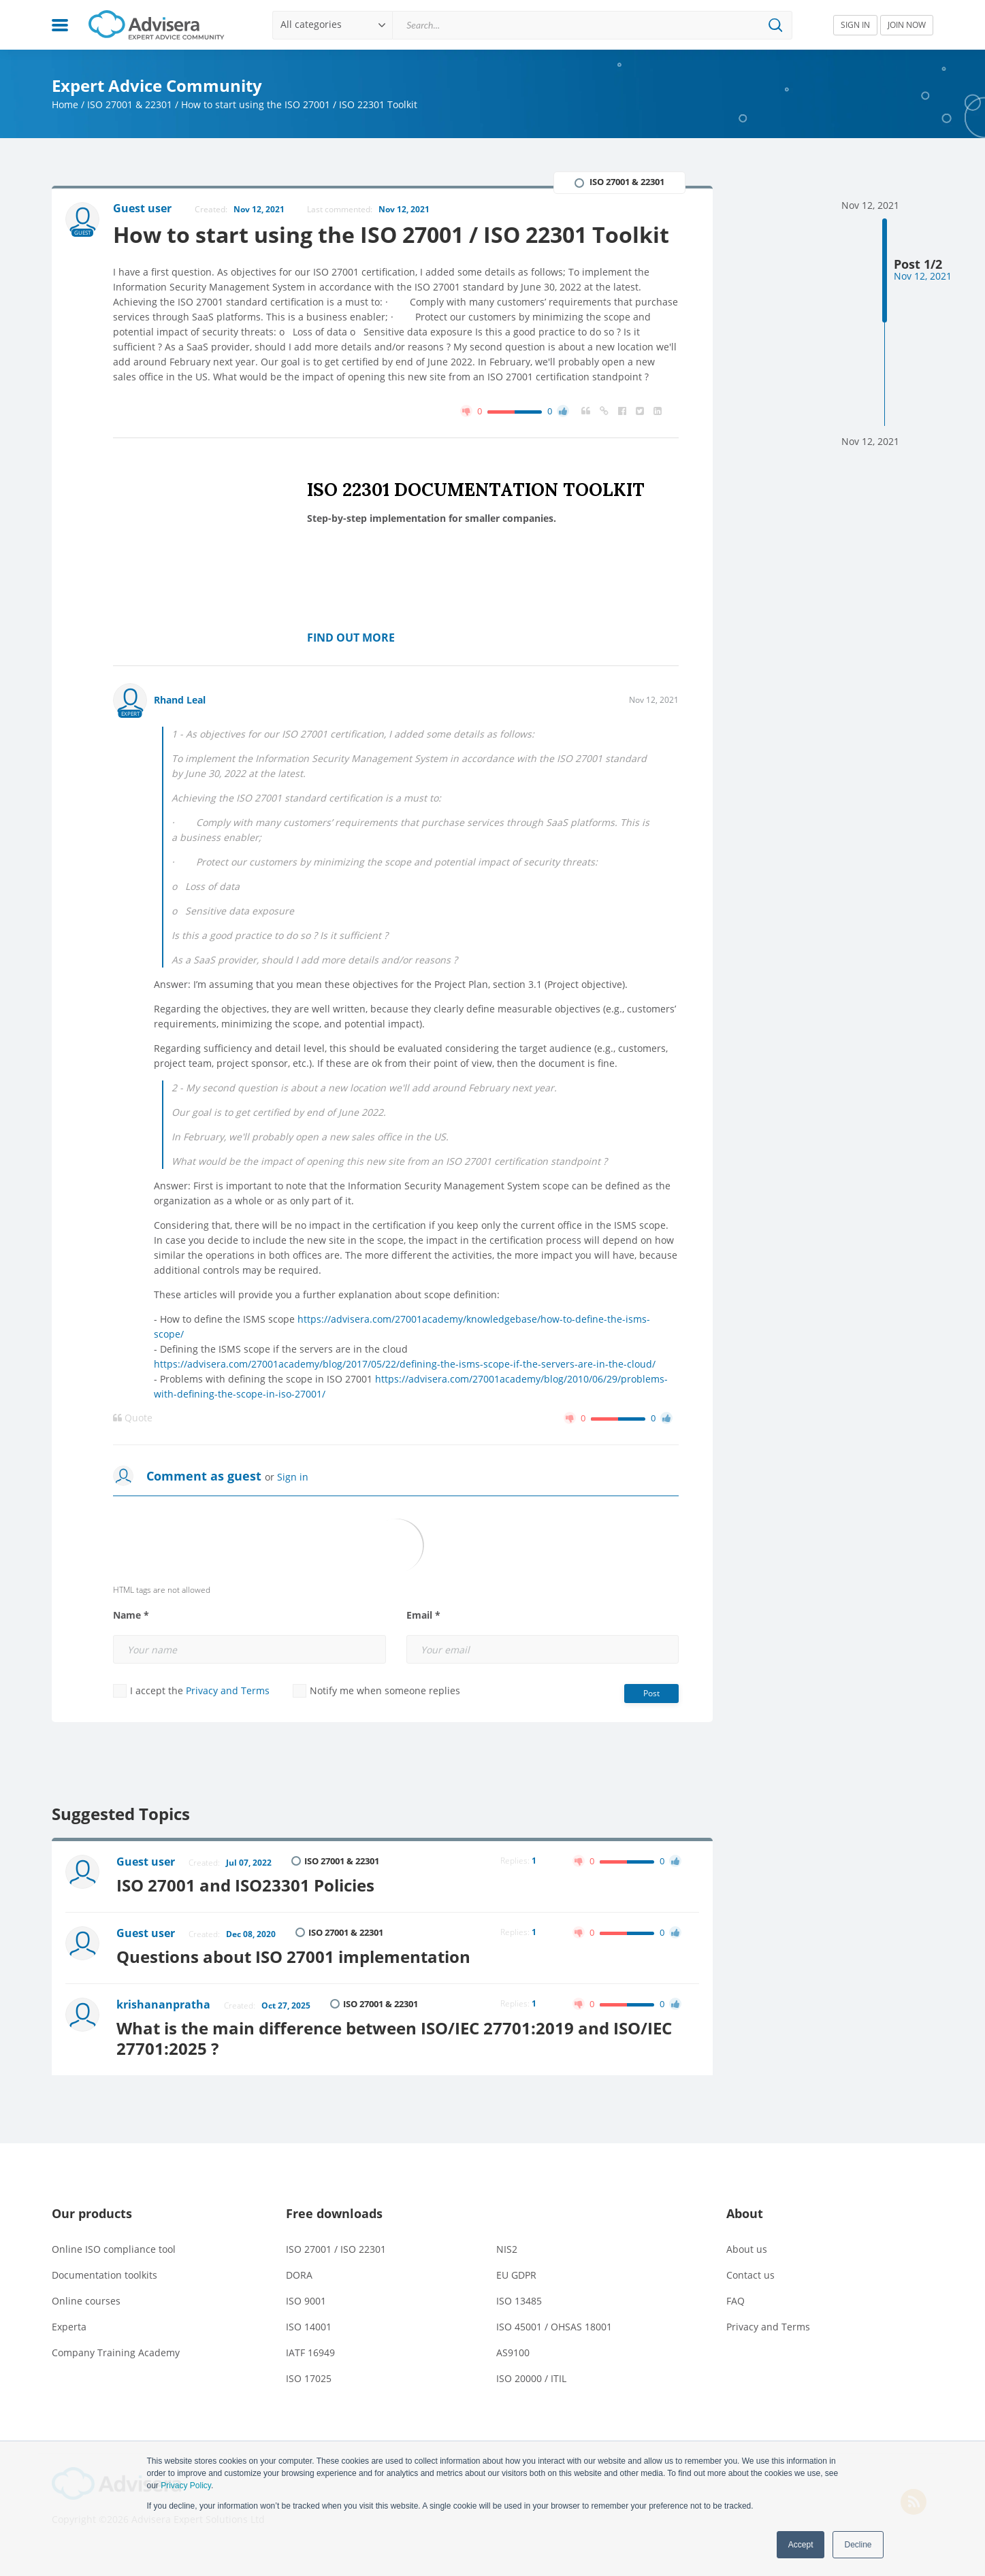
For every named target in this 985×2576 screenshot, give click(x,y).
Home (65, 104)
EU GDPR (516, 2274)
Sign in (292, 1476)
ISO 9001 (306, 2300)
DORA (299, 2274)
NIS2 (506, 2249)
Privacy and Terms (228, 1690)
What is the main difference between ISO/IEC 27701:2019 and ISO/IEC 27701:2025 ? (394, 2038)
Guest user (145, 1861)
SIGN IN (855, 25)
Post (651, 1693)
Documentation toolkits (104, 2274)
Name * (131, 1615)
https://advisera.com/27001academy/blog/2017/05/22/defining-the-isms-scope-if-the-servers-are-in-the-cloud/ (405, 1363)
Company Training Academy (116, 2352)
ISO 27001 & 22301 (129, 104)
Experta (69, 2326)
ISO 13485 (519, 2300)
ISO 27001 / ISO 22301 (336, 2249)
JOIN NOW (907, 25)
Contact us (750, 2274)
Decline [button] (857, 2544)
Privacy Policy (186, 2485)
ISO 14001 (309, 2326)
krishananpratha (163, 2004)
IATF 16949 (310, 2352)
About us (746, 2249)
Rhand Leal (180, 699)
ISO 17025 (309, 2378)
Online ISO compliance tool (114, 2249)
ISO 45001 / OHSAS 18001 (554, 2326)
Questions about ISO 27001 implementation (293, 1956)
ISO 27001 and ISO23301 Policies (245, 1885)
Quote (132, 1418)
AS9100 (513, 2352)
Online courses (86, 2300)
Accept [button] (800, 2544)
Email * (423, 1615)
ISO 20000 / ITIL (531, 2378)
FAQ (735, 2300)
